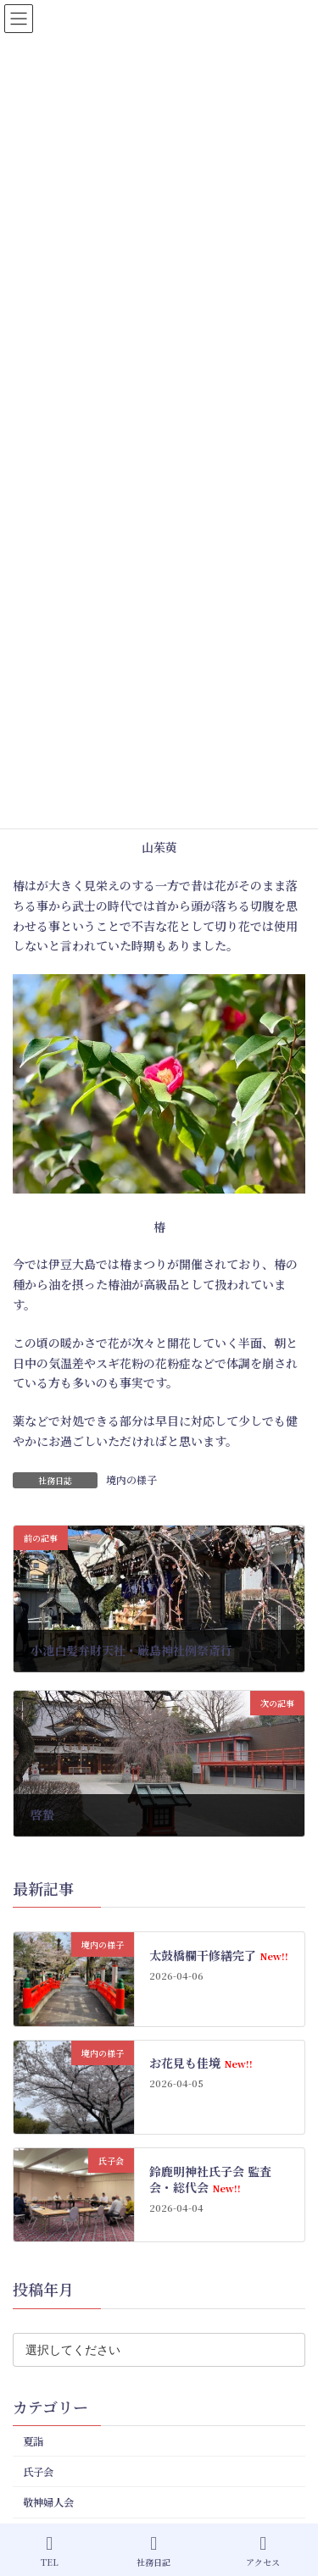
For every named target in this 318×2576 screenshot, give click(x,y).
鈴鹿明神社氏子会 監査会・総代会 (210, 2179)
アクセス (263, 2551)
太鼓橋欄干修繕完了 (218, 1954)
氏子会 (38, 2471)
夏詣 (33, 2440)
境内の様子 (131, 1479)
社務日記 (153, 2551)
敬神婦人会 (48, 2502)
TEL (50, 2551)
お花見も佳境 (200, 2062)
